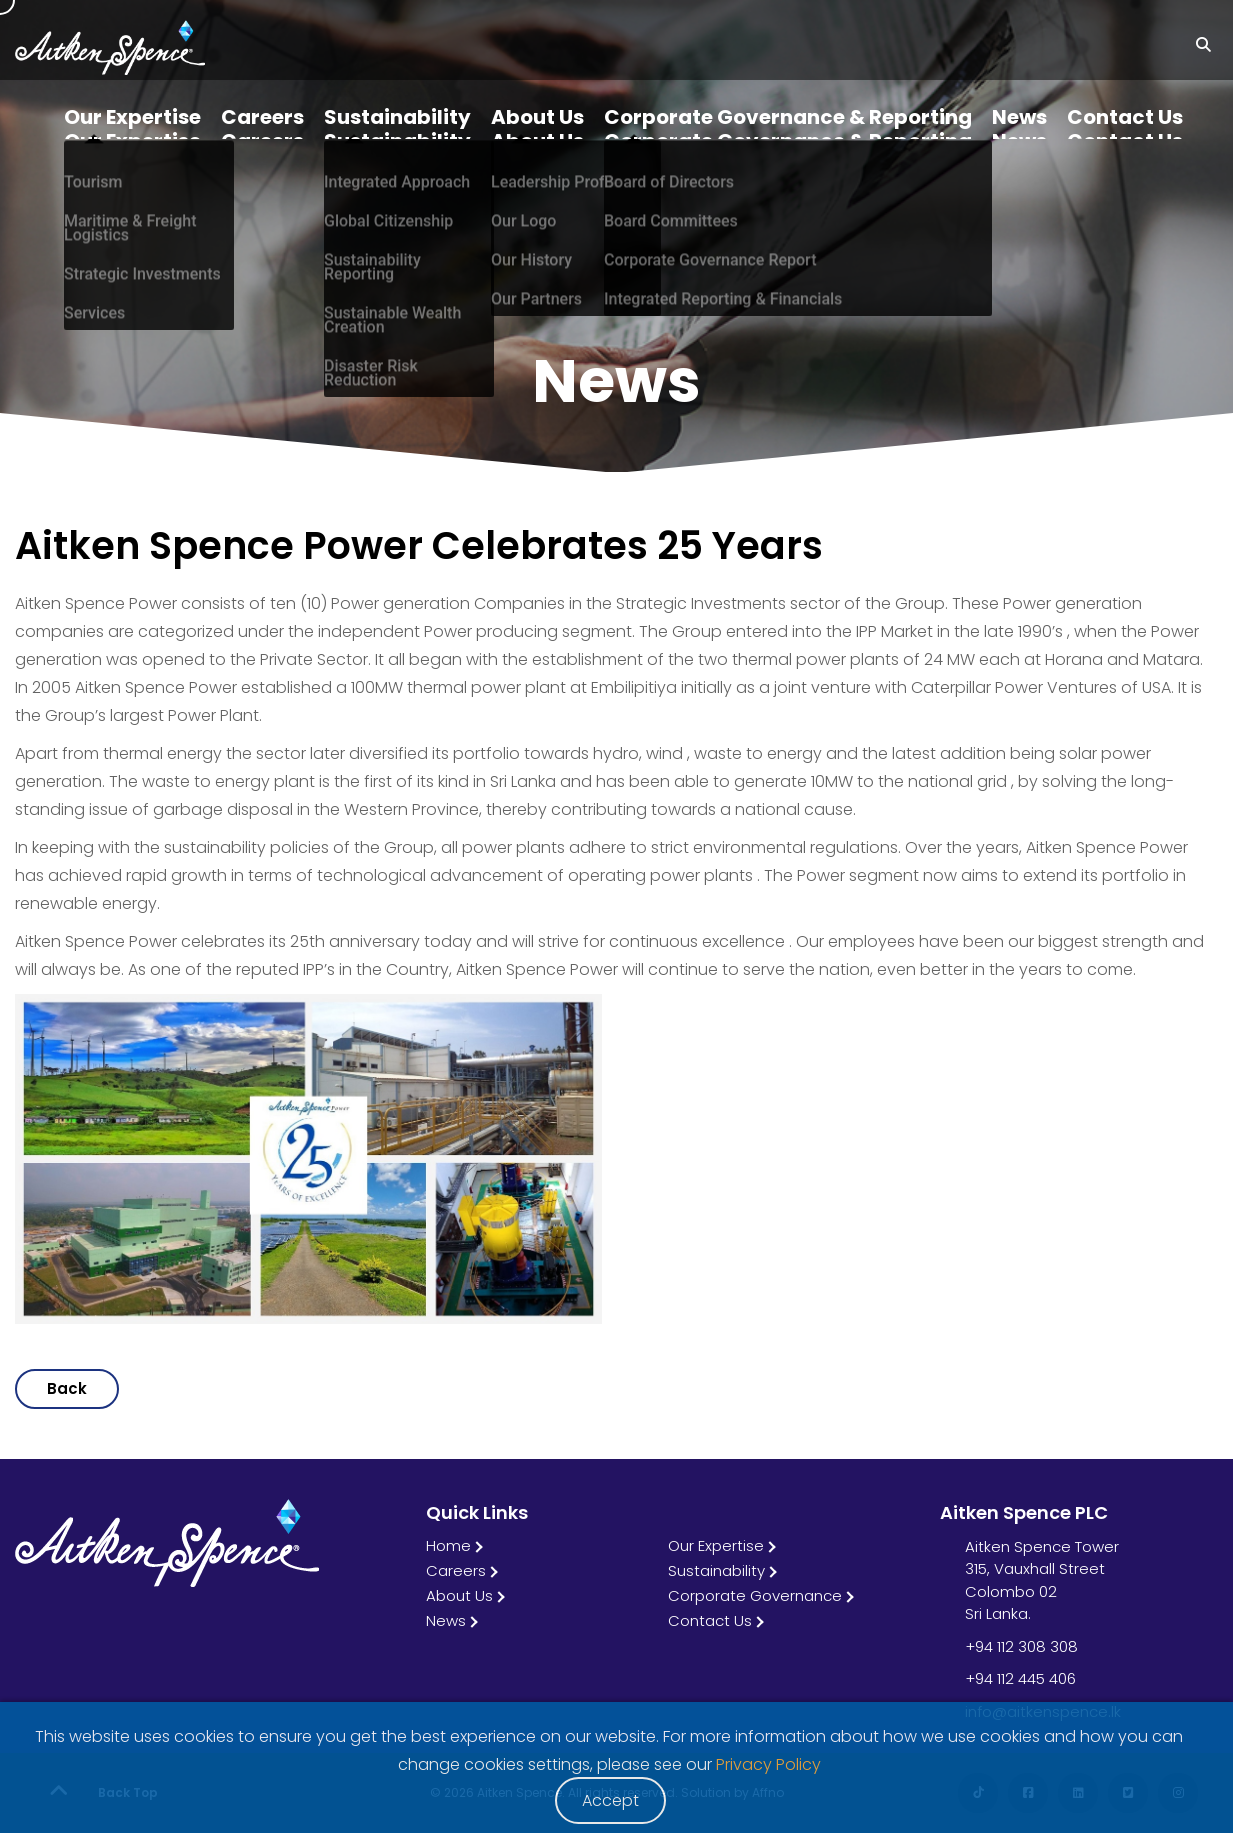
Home (448, 1545)
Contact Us (710, 1620)
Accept (610, 1800)
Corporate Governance (755, 1595)
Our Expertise (716, 1545)
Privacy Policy (768, 1764)
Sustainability (716, 1570)
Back (67, 1388)
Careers (456, 1570)
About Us (459, 1595)
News (446, 1620)
